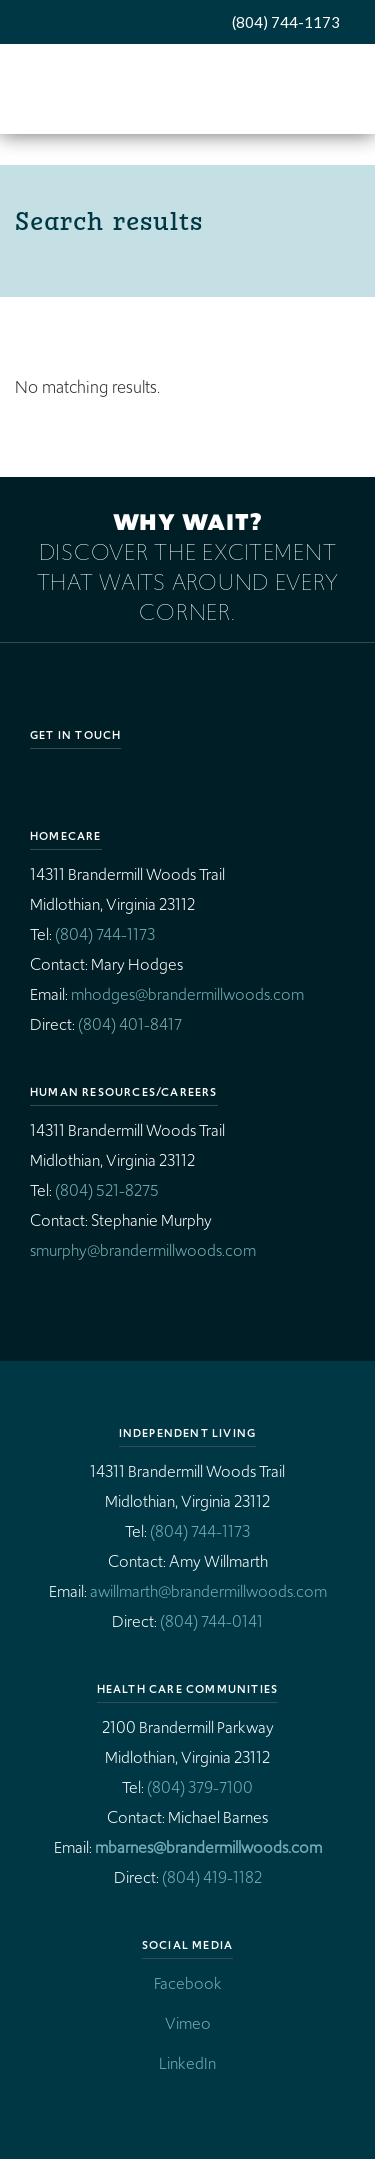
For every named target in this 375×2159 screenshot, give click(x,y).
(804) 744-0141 (211, 1621)
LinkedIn (187, 2063)
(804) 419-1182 (212, 1877)
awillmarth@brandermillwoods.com (208, 1591)
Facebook (188, 1983)
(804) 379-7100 (200, 1787)
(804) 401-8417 (130, 1024)
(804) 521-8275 (107, 1190)
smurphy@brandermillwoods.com (143, 1250)
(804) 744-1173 (286, 22)
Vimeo (188, 2023)
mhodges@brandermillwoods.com (187, 994)
